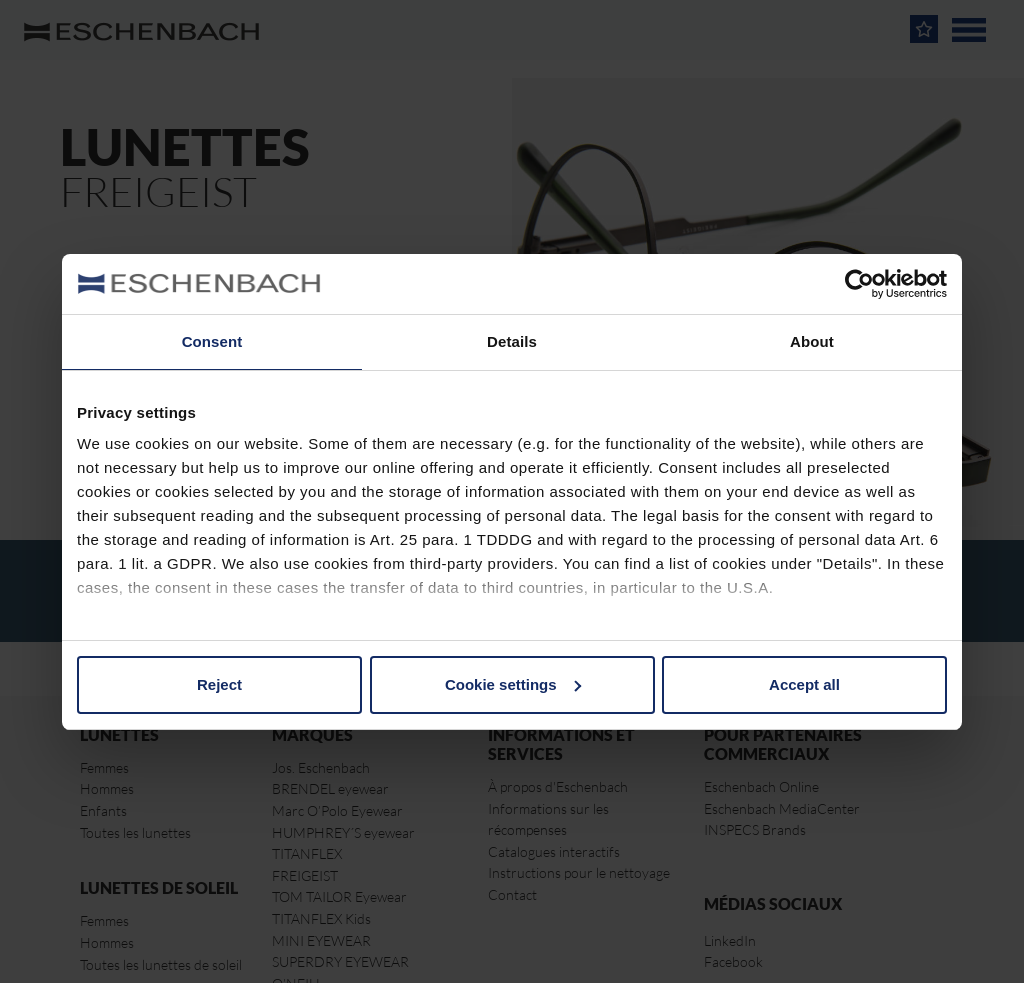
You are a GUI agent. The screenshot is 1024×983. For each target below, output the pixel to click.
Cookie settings (513, 684)
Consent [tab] (212, 341)
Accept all (804, 684)
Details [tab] (512, 341)
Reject (219, 684)
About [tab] (812, 341)
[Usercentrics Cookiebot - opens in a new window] (859, 284)
